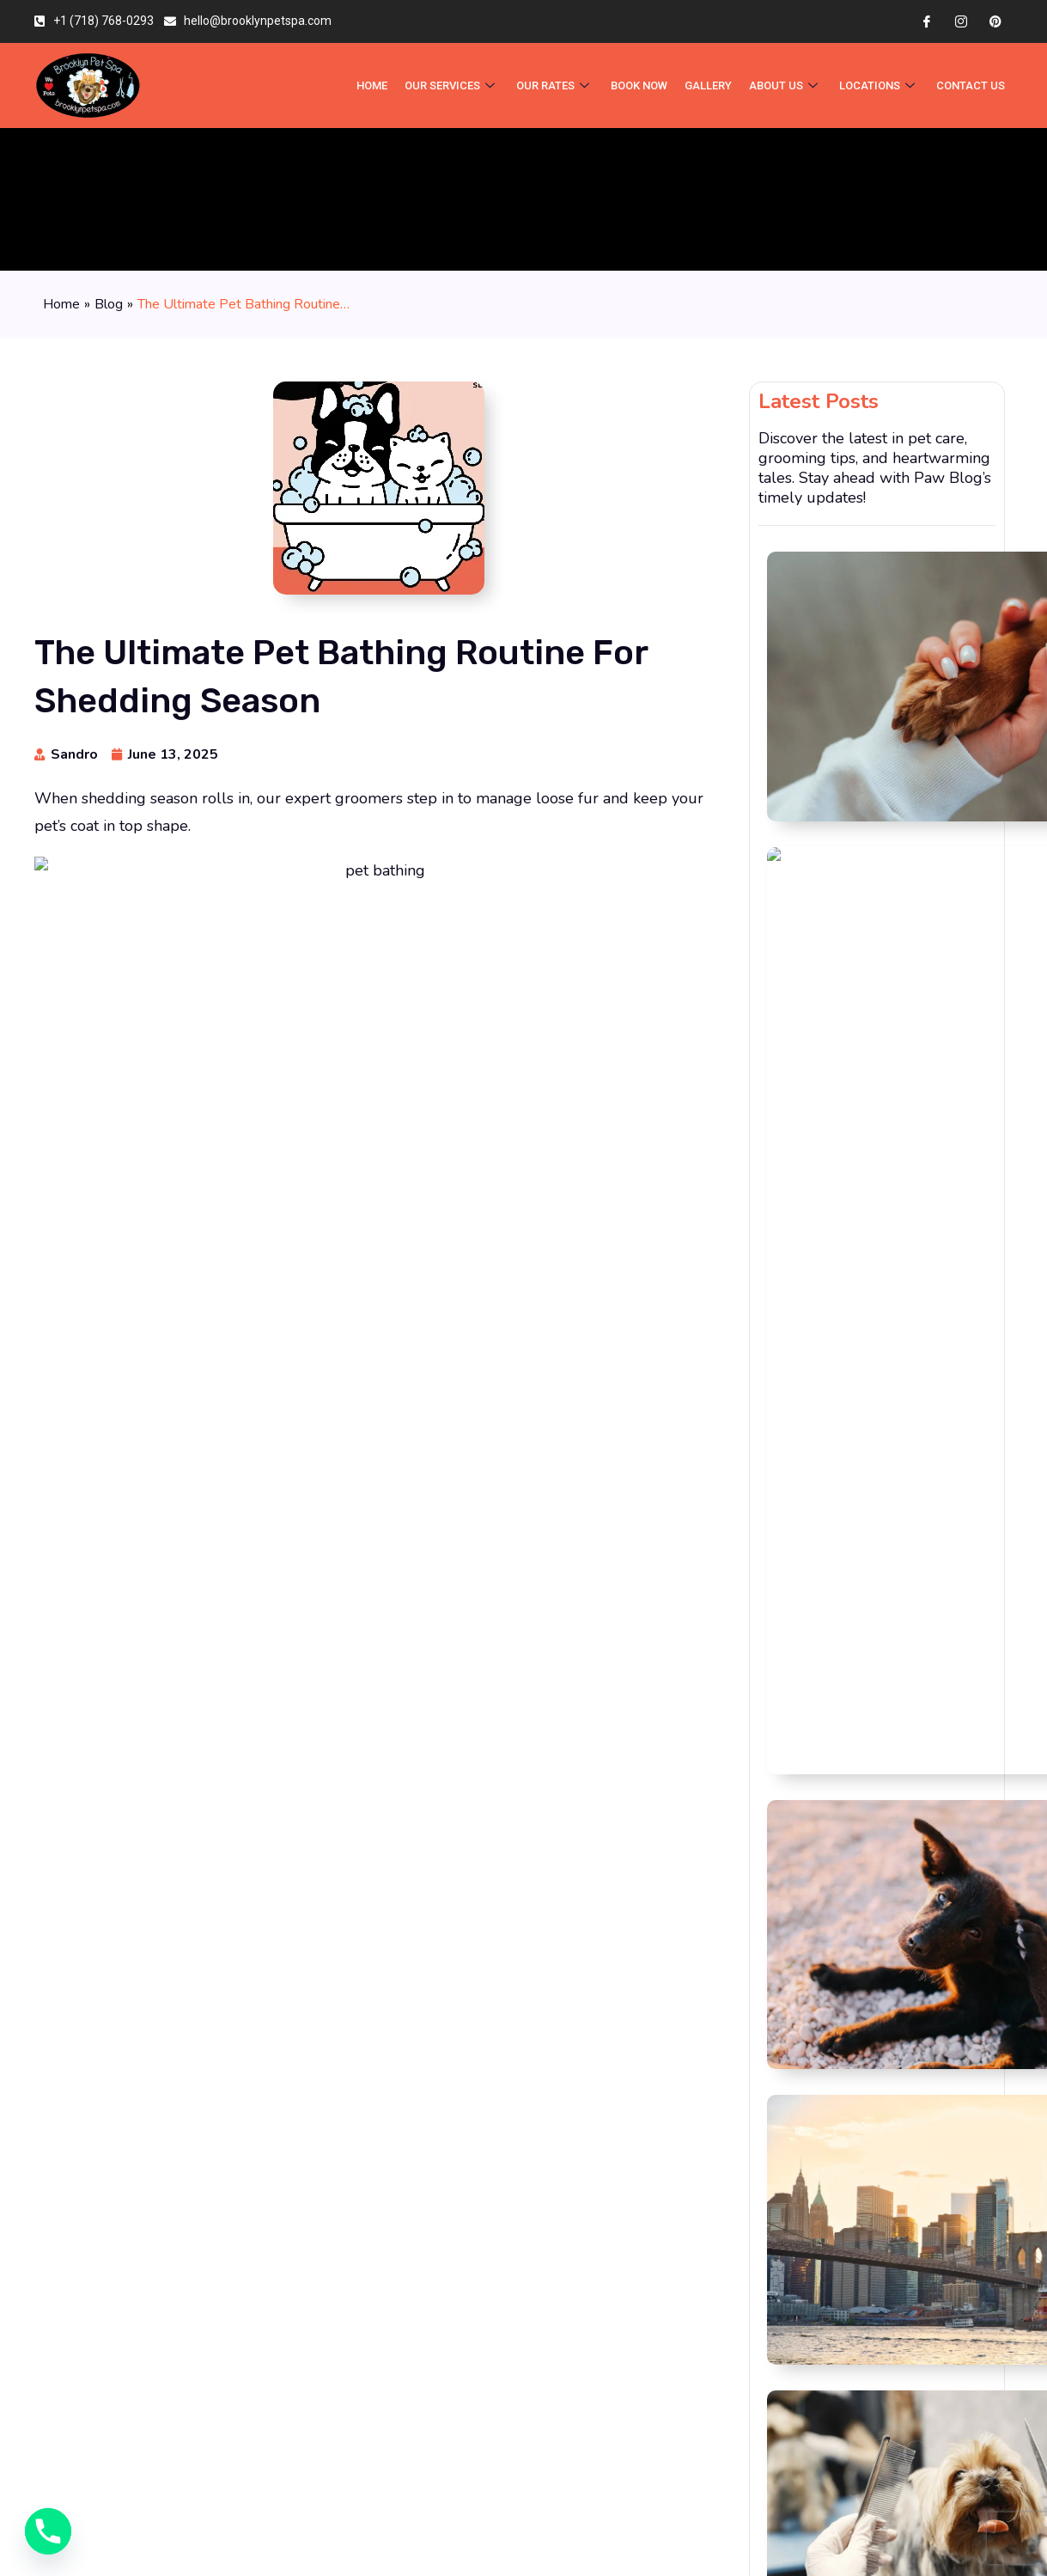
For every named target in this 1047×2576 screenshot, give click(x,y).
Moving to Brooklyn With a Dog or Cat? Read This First (925, 823)
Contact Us (971, 85)
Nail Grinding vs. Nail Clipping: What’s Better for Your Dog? (918, 577)
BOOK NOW (643, 85)
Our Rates (558, 85)
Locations (881, 85)
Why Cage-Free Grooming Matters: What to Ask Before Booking (925, 665)
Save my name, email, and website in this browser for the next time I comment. (353, 1934)
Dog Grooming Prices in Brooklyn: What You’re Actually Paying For (925, 917)
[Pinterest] (995, 21)
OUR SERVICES (455, 85)
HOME (375, 85)
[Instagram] (961, 21)
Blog (109, 304)
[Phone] (48, 2531)
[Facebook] (927, 21)
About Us (789, 85)
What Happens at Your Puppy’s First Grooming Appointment (921, 1005)
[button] (538, 1497)
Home (61, 304)
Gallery (712, 85)
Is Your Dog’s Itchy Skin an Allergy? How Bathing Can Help (923, 742)
